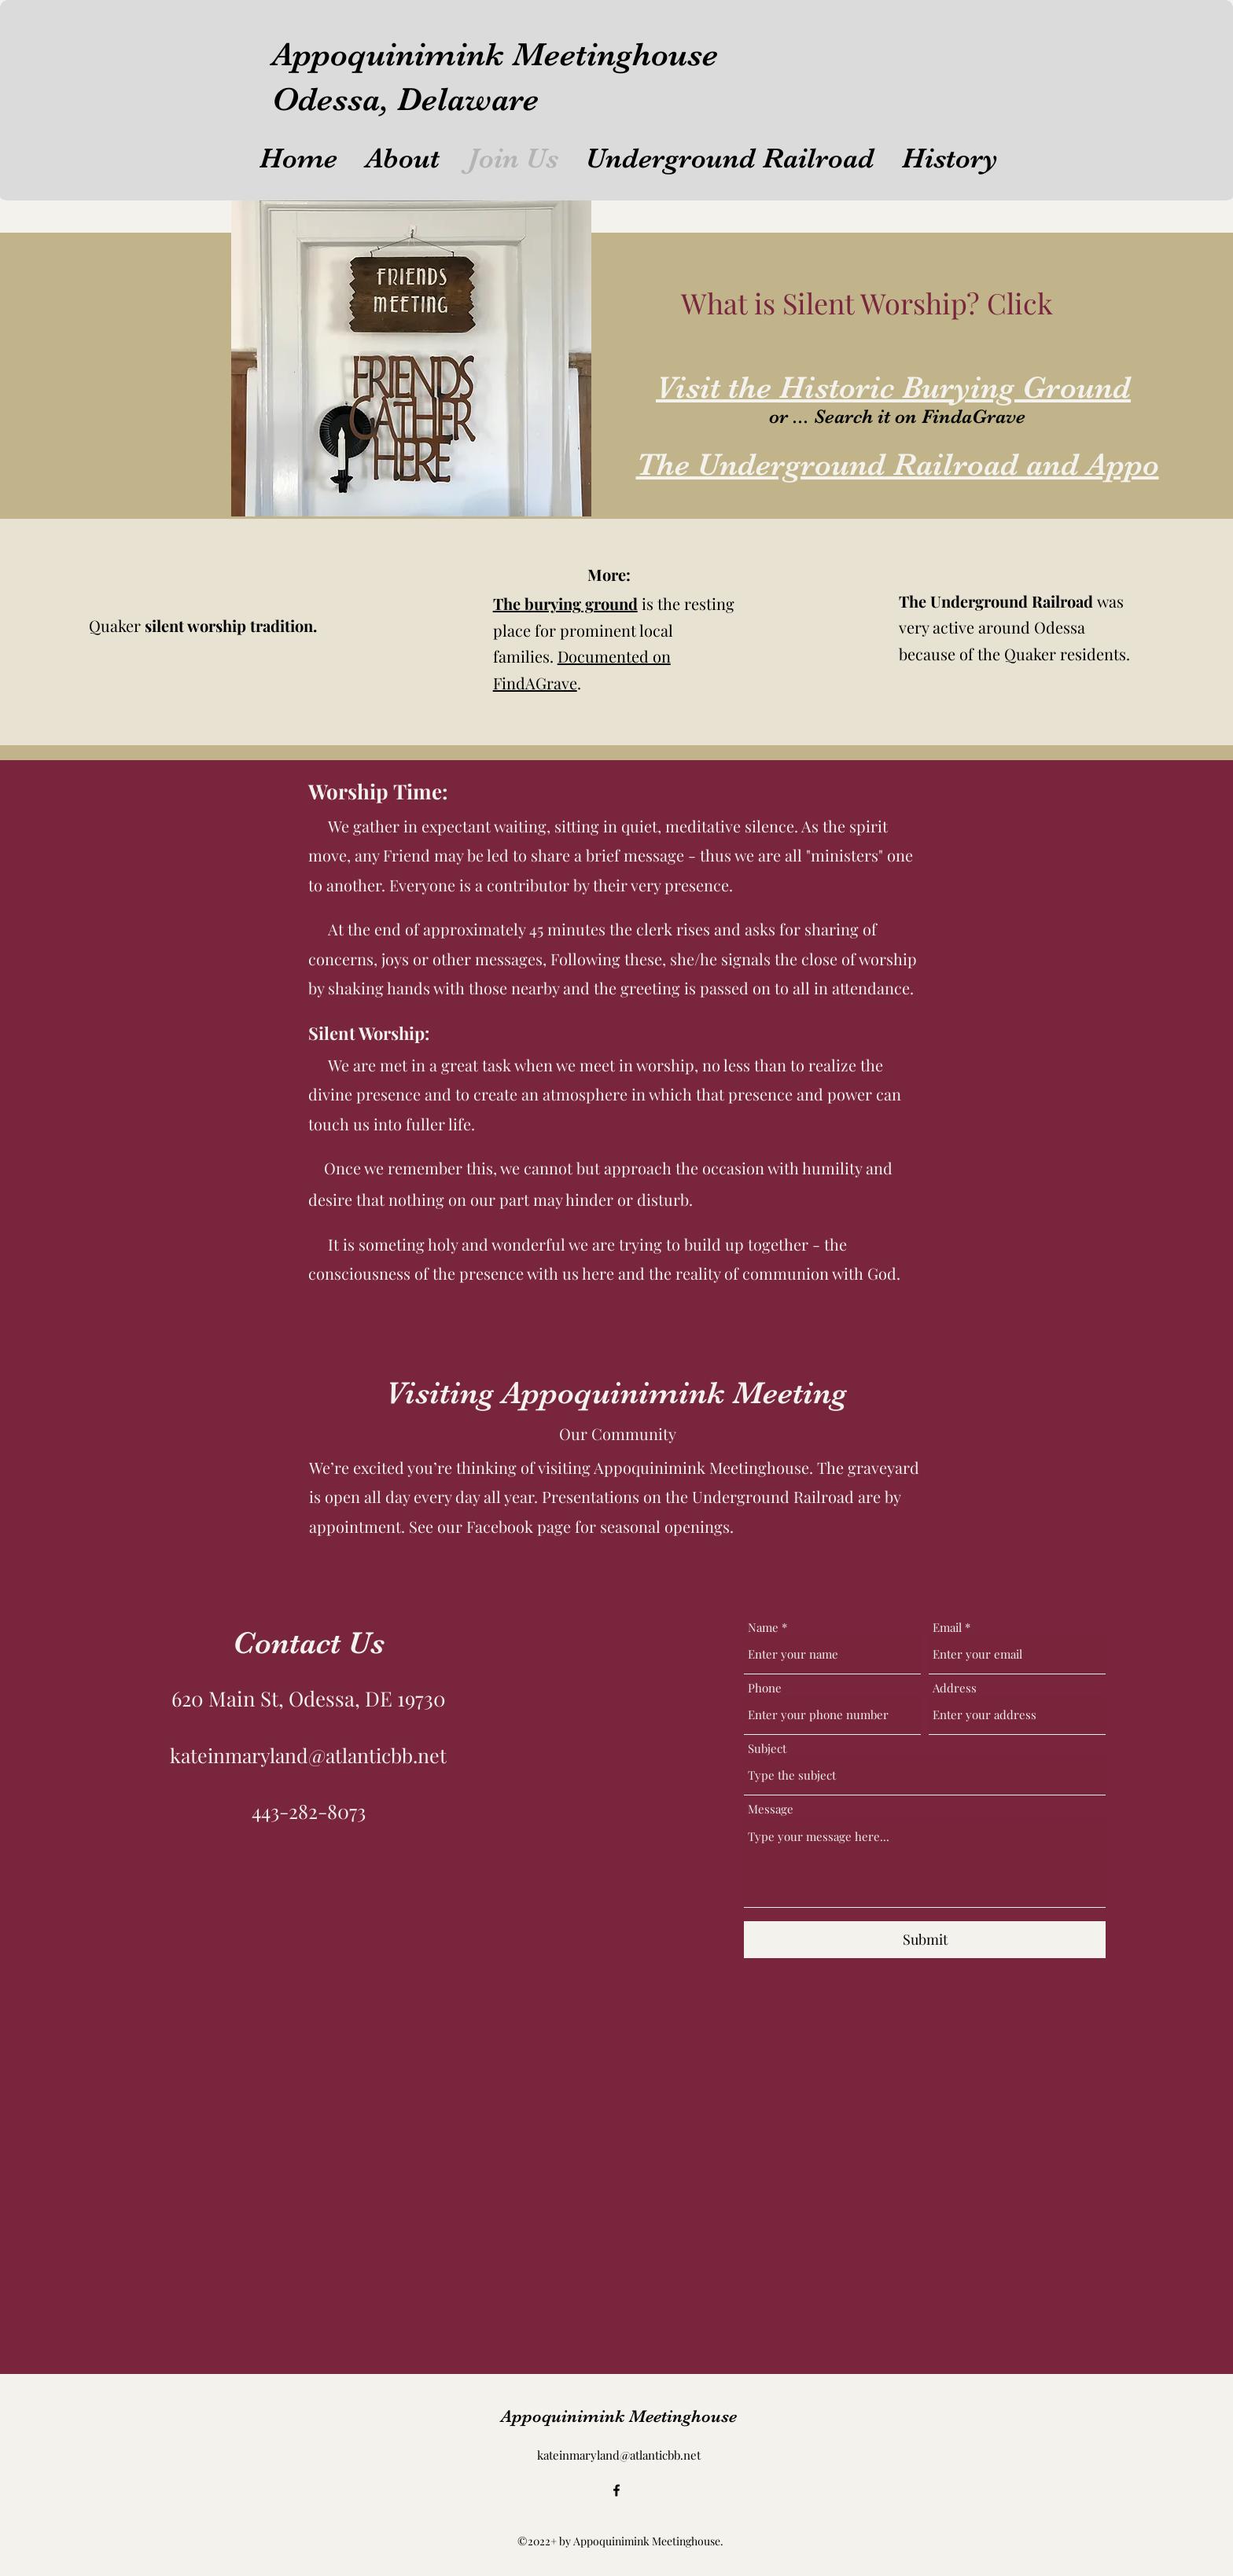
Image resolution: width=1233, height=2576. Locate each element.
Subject (767, 1749)
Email (947, 1627)
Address (955, 1688)
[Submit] (925, 1939)
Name (763, 1627)
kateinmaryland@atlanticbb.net (308, 1755)
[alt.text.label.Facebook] (616, 2490)
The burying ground (565, 603)
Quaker (203, 625)
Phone (765, 1688)
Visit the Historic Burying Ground (893, 387)
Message (770, 1809)
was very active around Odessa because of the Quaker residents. (1014, 627)
